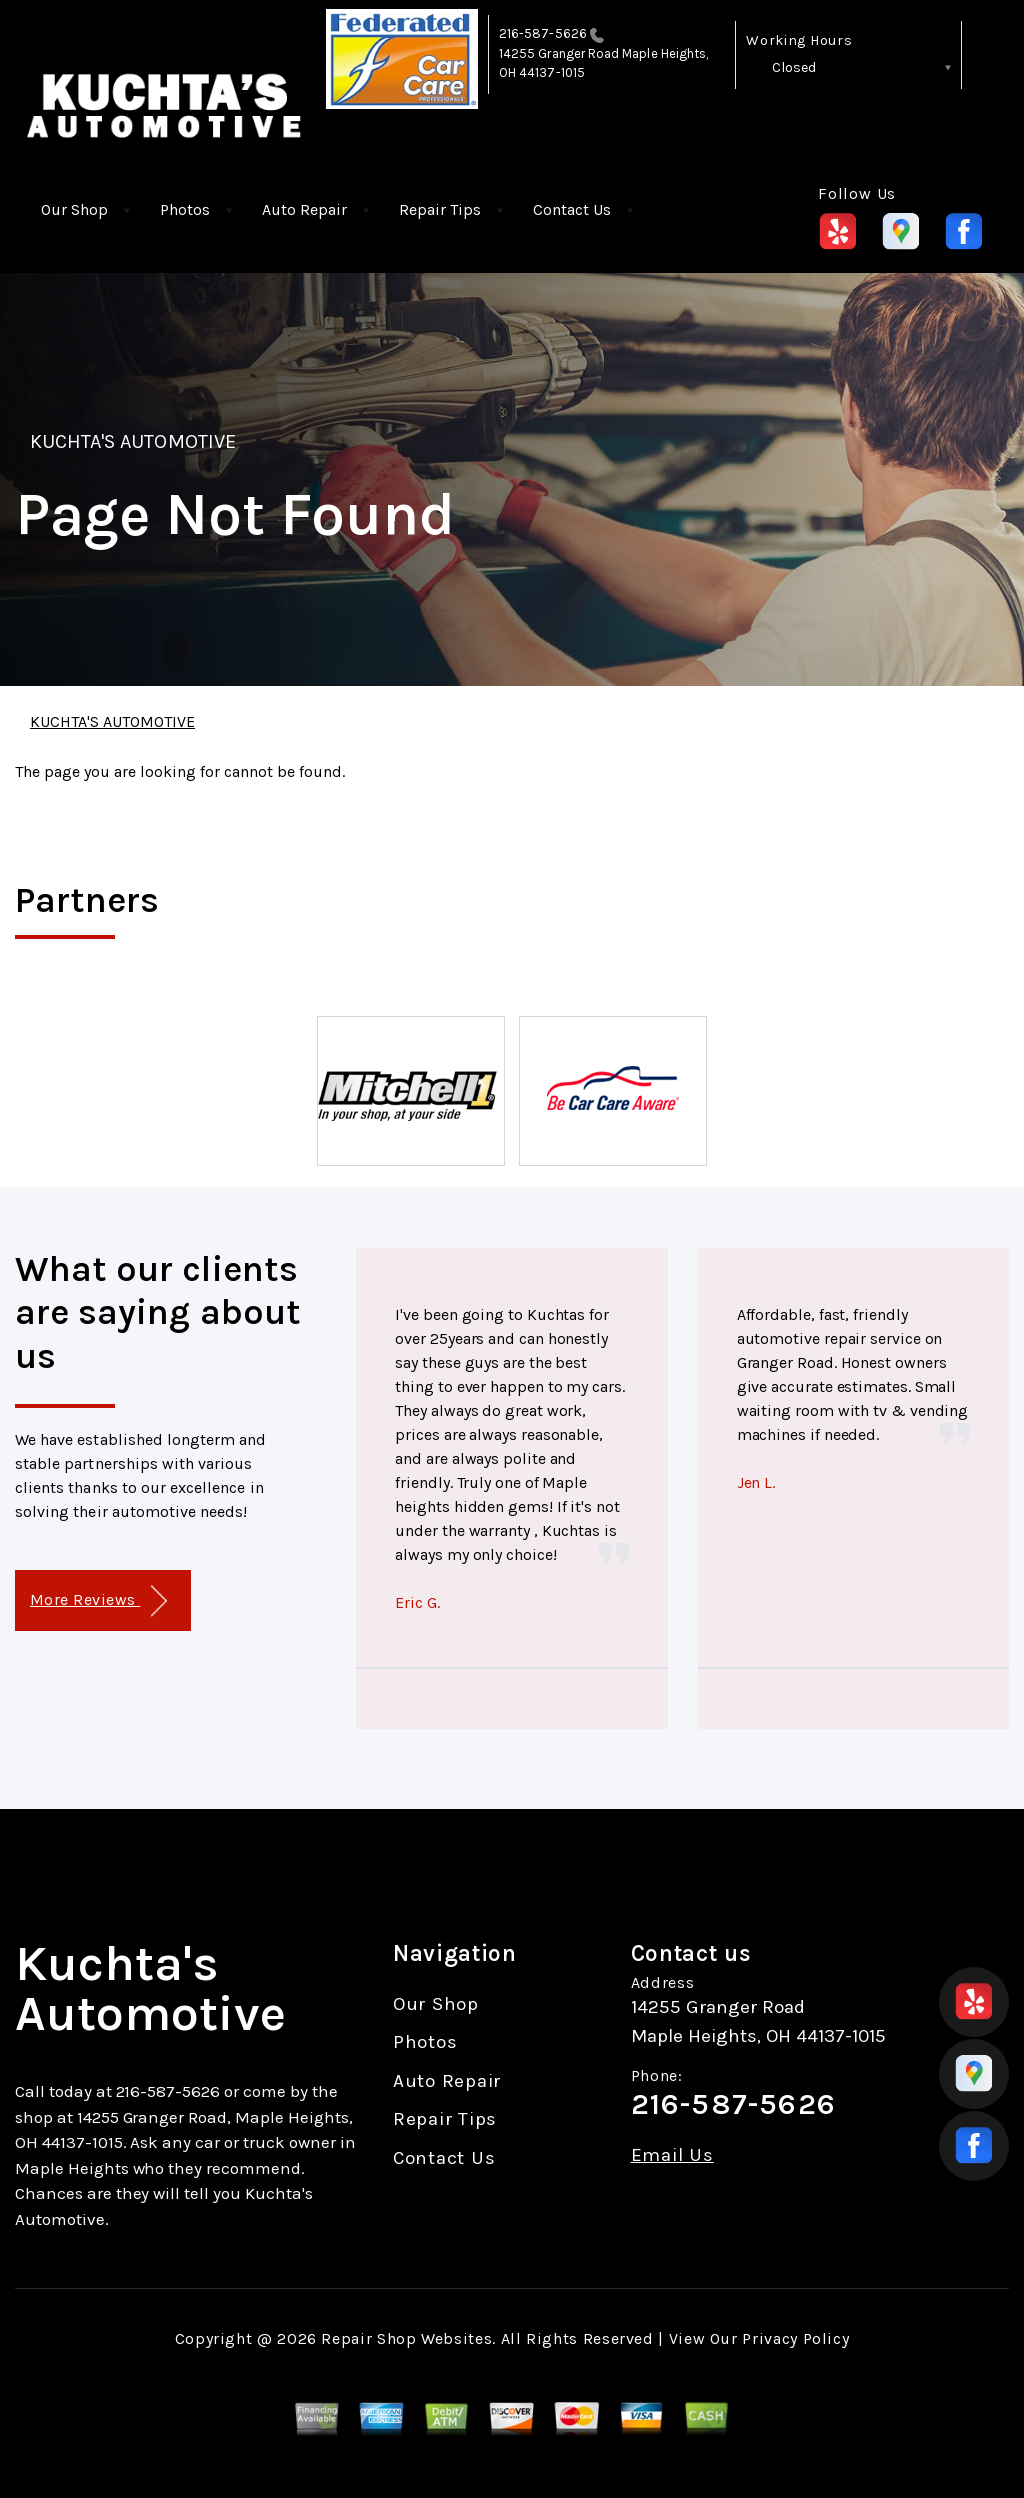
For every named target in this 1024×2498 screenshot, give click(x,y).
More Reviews (98, 1601)
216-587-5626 (543, 33)
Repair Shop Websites (406, 2338)
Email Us (672, 2155)
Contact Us (572, 209)
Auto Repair (304, 209)
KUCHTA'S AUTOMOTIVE (133, 441)
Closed (794, 67)
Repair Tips (440, 209)
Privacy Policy (795, 2338)
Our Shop (74, 209)
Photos (185, 209)
